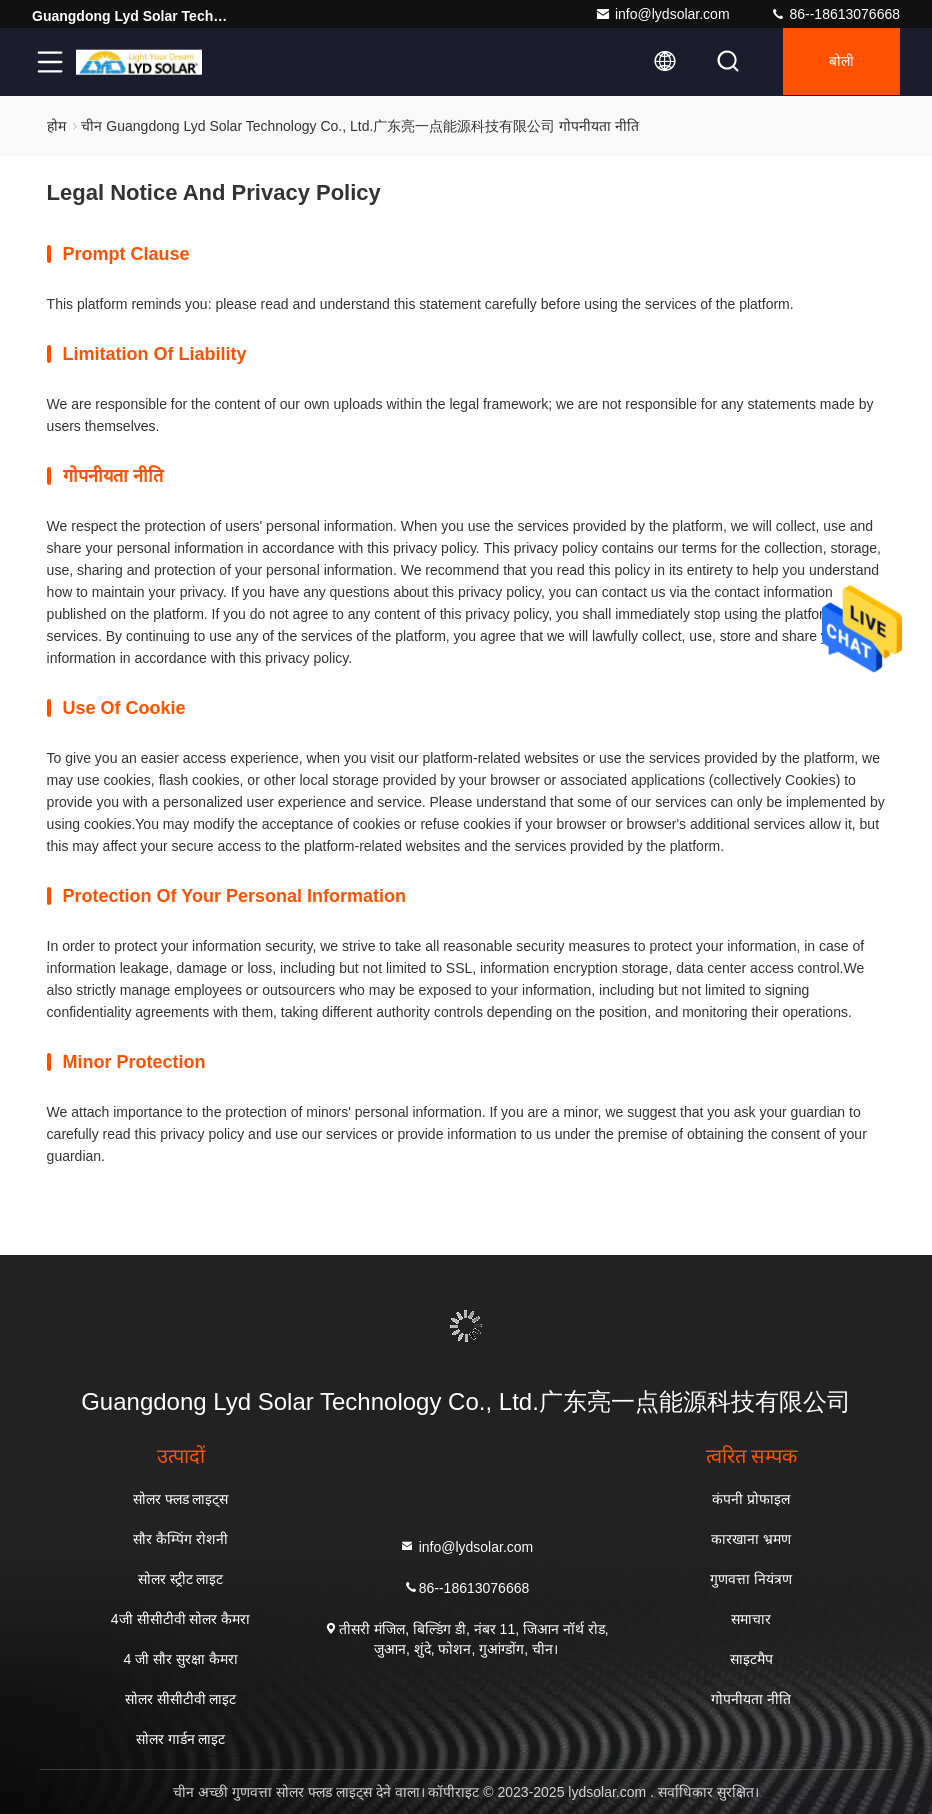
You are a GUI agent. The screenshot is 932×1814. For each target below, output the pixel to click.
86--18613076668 (835, 14)
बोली (839, 62)
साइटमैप (751, 1659)
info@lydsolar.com (662, 14)
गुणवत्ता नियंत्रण (751, 1579)
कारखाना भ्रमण (751, 1539)
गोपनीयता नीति (751, 1699)
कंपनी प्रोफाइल (751, 1499)
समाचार (751, 1619)
